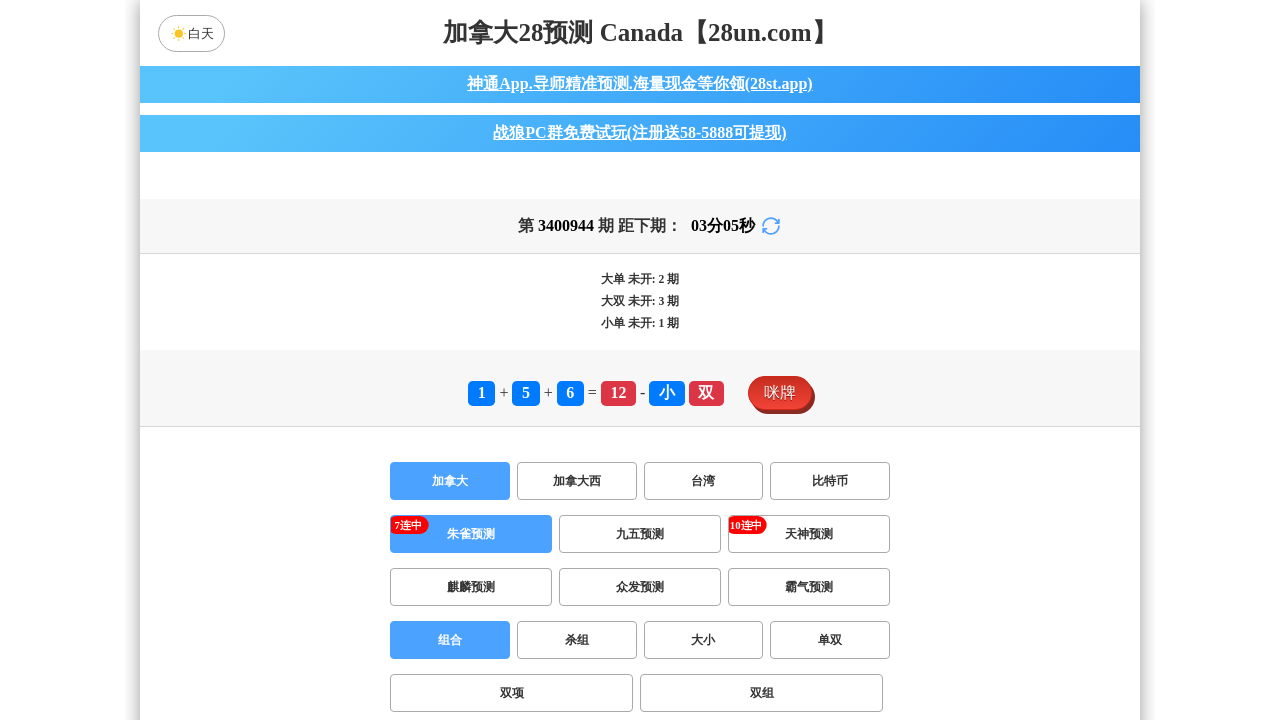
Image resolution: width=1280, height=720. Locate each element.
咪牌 (780, 404)
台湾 (703, 493)
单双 (830, 652)
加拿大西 (577, 493)
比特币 (830, 493)
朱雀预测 (471, 546)
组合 (450, 652)
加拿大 (450, 493)
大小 (703, 652)
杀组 (577, 652)
